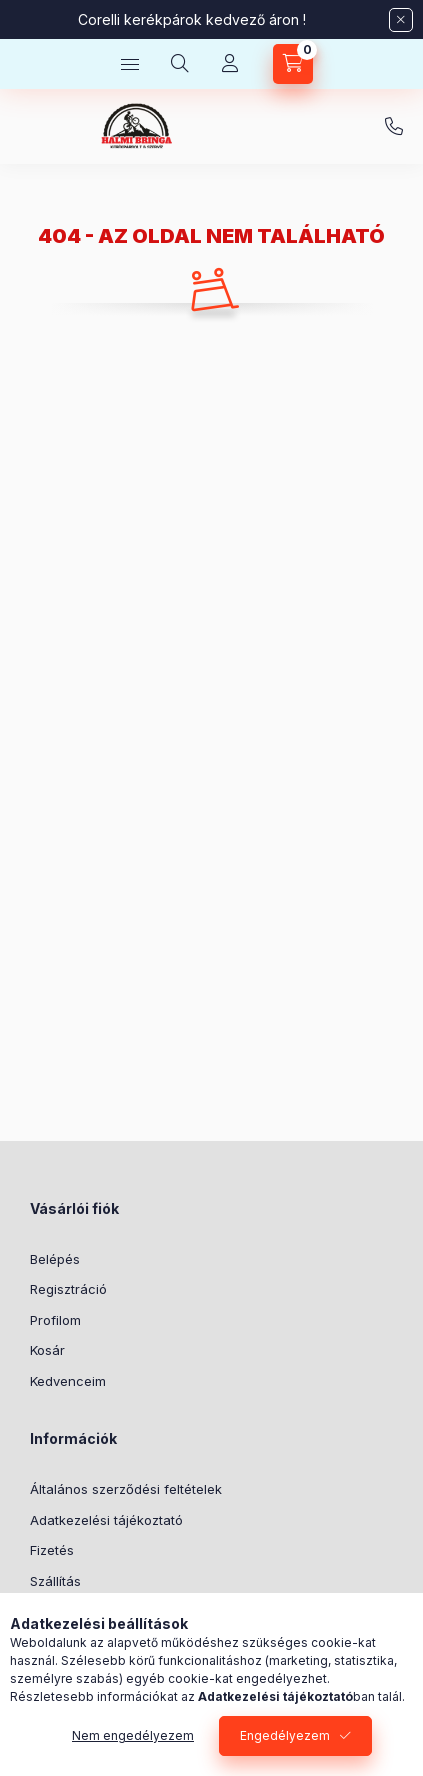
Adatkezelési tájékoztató (106, 1520)
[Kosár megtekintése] (293, 64)
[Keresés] (180, 64)
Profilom (55, 1320)
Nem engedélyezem (133, 1735)
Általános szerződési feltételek (126, 1489)
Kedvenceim (68, 1381)
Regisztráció (68, 1289)
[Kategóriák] (130, 64)
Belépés (55, 1259)
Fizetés (52, 1550)
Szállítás (55, 1581)
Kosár (47, 1350)
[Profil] (230, 64)
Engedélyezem (285, 1735)
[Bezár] (401, 20)
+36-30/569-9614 (394, 127)
